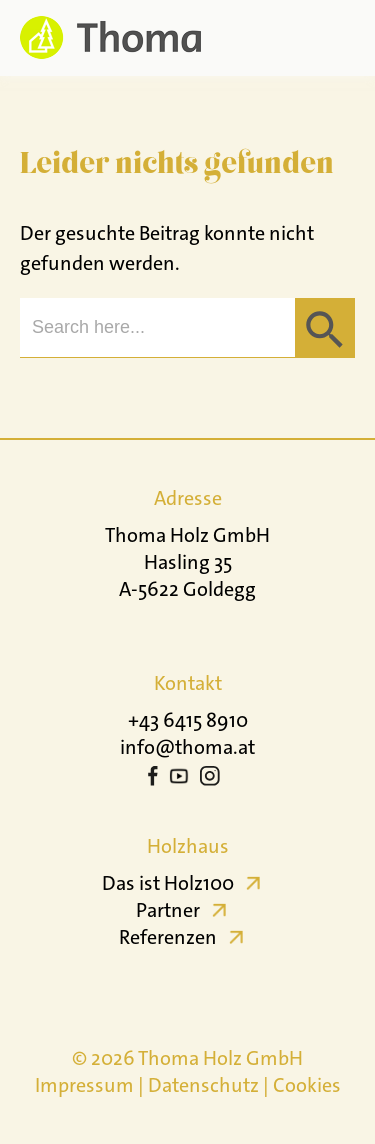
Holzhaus (188, 846)
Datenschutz (203, 1085)
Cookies (307, 1085)
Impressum (84, 1085)
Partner (168, 910)
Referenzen (168, 937)
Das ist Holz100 (168, 883)
